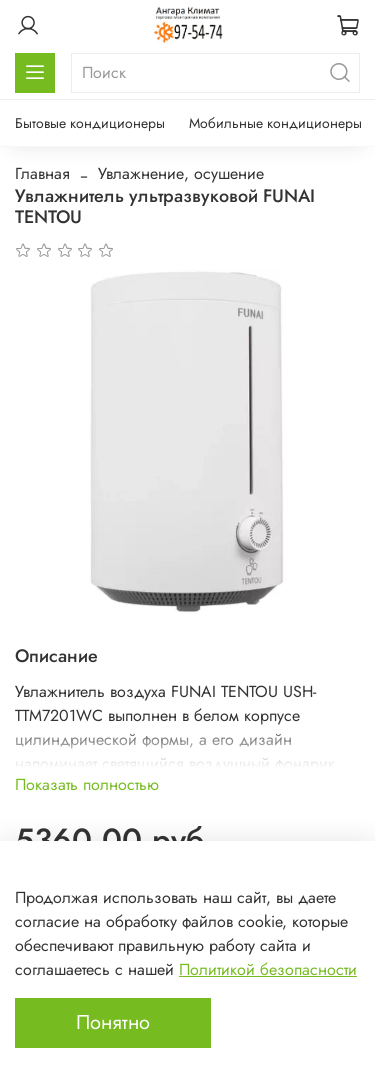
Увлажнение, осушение (181, 173)
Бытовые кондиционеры (90, 123)
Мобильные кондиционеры (275, 123)
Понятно (113, 1022)
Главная (42, 173)
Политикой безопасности (268, 969)
